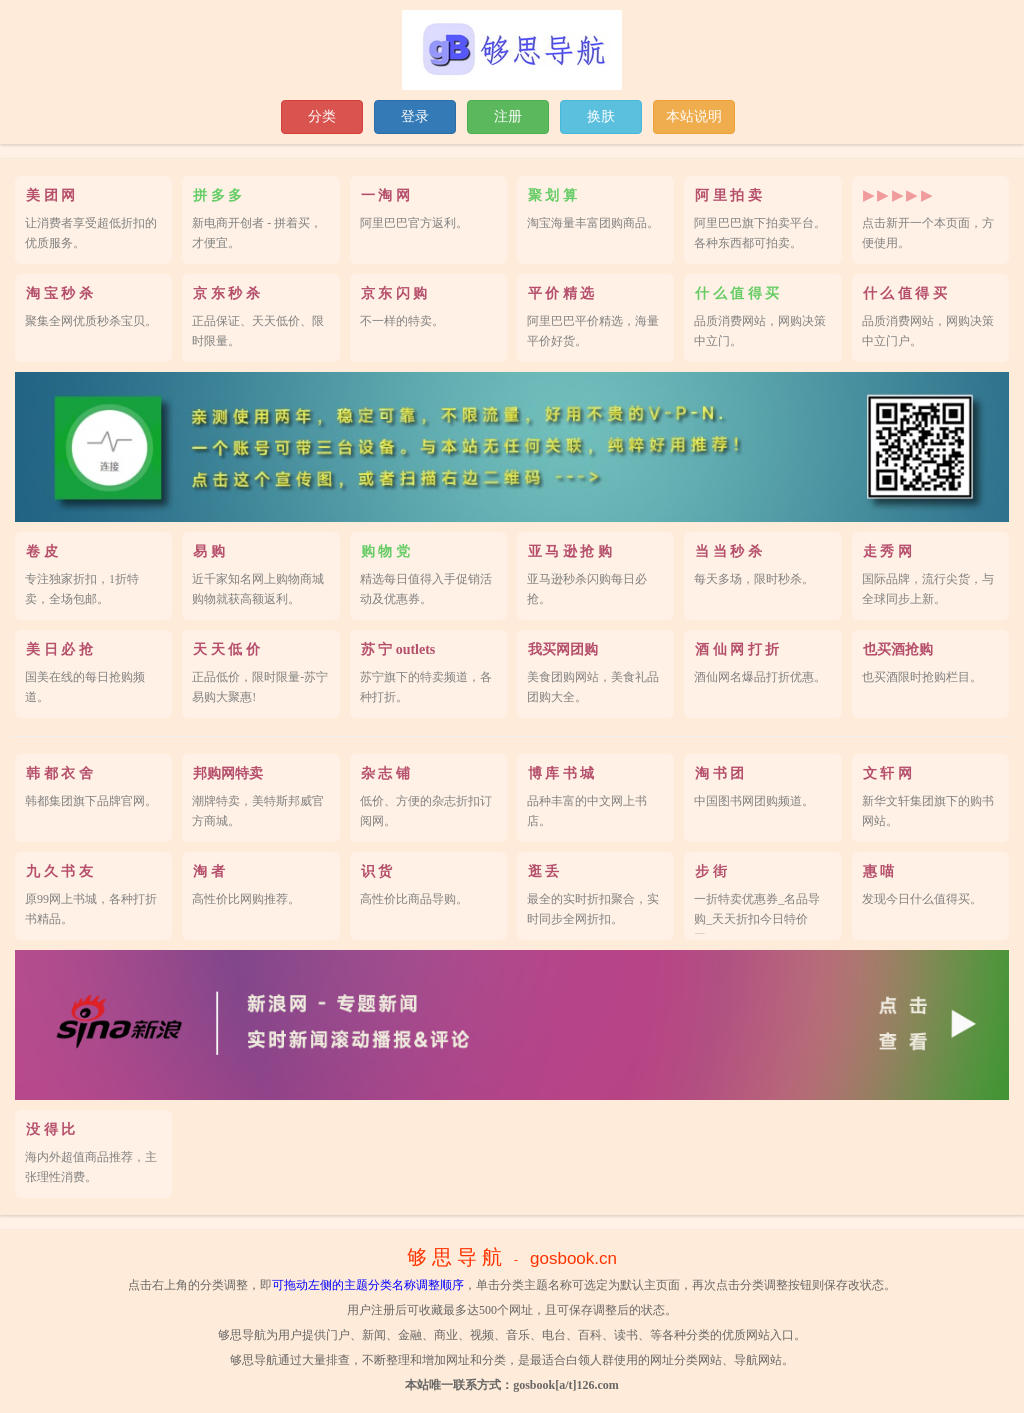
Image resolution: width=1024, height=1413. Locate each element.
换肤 (601, 116)
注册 (508, 116)
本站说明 (694, 116)
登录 (415, 116)
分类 (322, 116)
